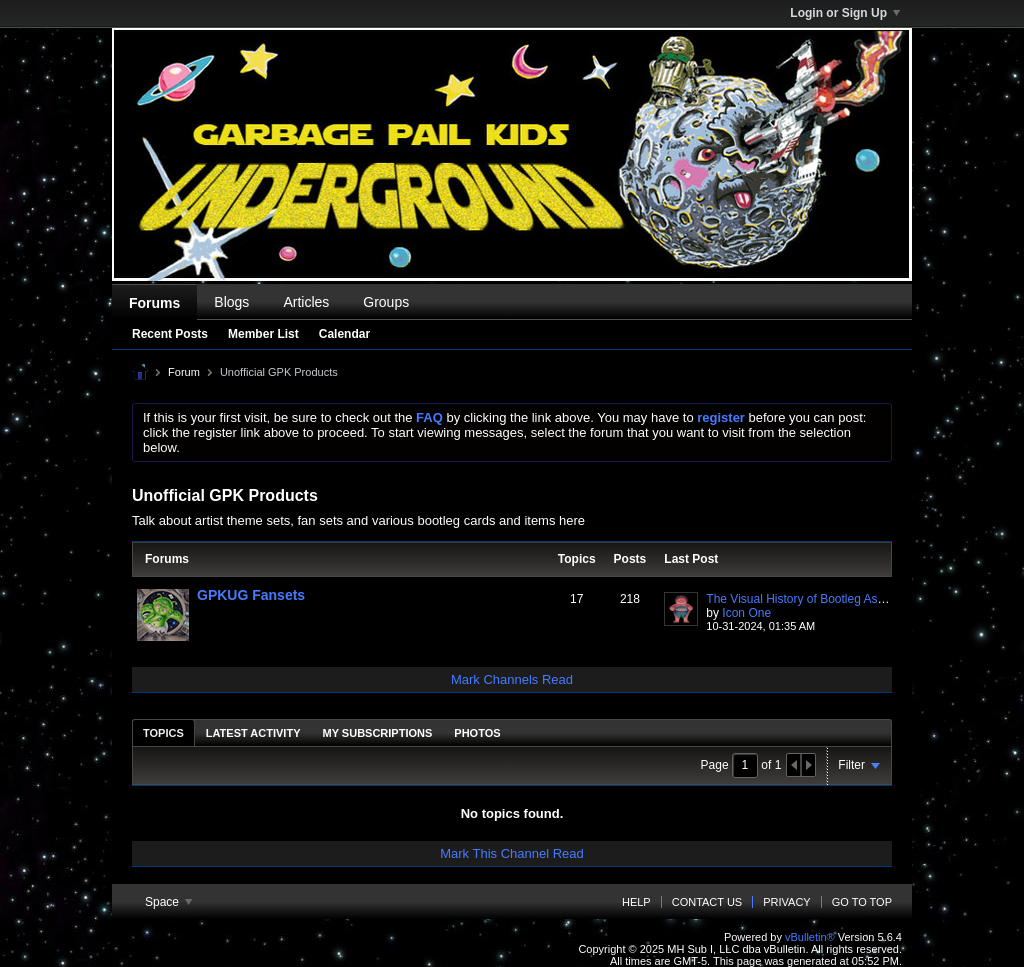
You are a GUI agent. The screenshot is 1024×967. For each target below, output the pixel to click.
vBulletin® (810, 937)
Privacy (786, 902)
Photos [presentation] (477, 733)
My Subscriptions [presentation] (378, 733)
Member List (263, 334)
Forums (154, 303)
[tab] (163, 732)
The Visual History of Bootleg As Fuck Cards (824, 599)
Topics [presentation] (163, 733)
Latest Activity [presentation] (253, 733)
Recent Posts (170, 334)
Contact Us (707, 902)
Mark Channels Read (512, 679)
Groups (386, 302)
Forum (184, 372)
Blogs (231, 302)
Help (636, 902)
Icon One (746, 613)
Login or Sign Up (845, 13)
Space (168, 902)
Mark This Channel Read (512, 853)
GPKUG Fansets (251, 595)
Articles (306, 302)
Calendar (344, 334)
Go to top (862, 902)
